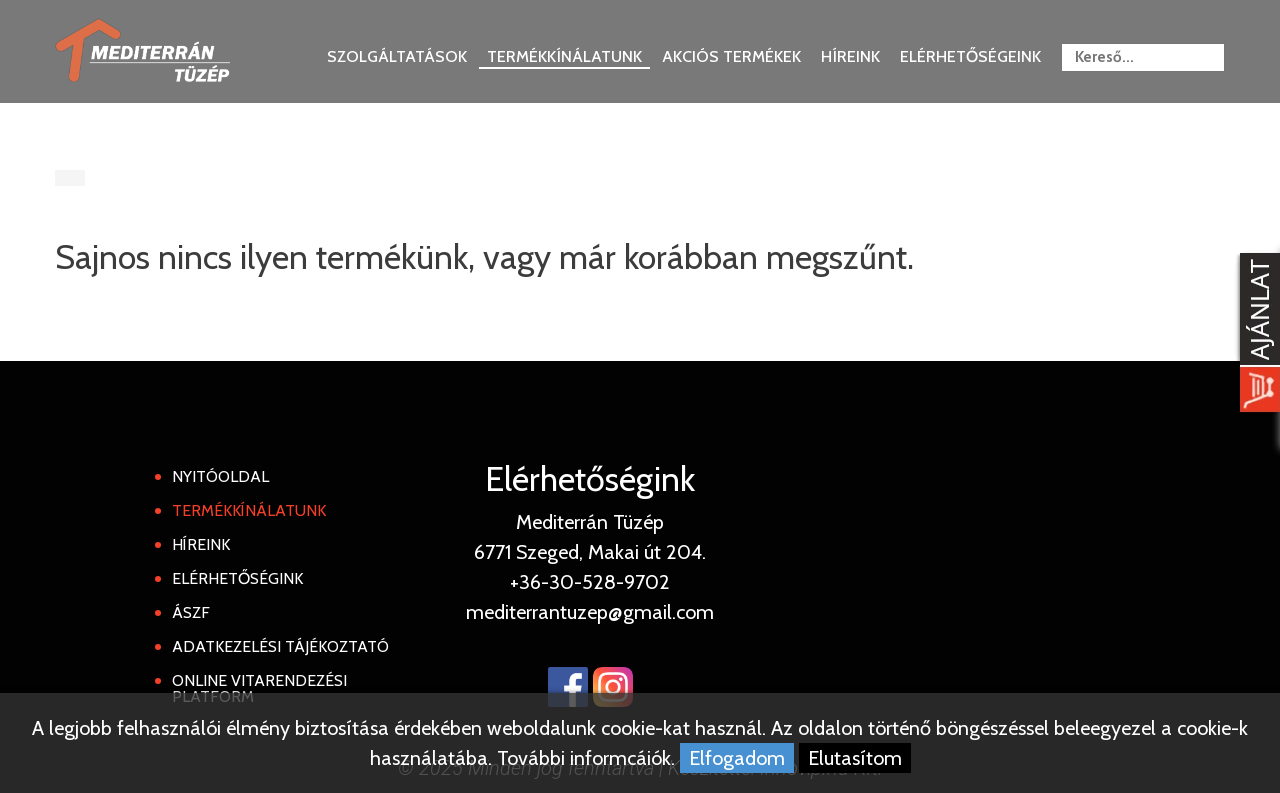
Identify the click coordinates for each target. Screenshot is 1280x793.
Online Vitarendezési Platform (259, 688)
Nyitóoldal (220, 476)
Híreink (850, 56)
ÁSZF (191, 612)
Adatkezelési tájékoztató (280, 646)
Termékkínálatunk (564, 56)
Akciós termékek (731, 56)
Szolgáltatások (397, 56)
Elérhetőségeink (970, 56)
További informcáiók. (586, 758)
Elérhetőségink (237, 578)
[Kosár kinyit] (1256, 335)
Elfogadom (737, 758)
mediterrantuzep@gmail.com (590, 612)
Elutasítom (855, 758)
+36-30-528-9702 (590, 582)
